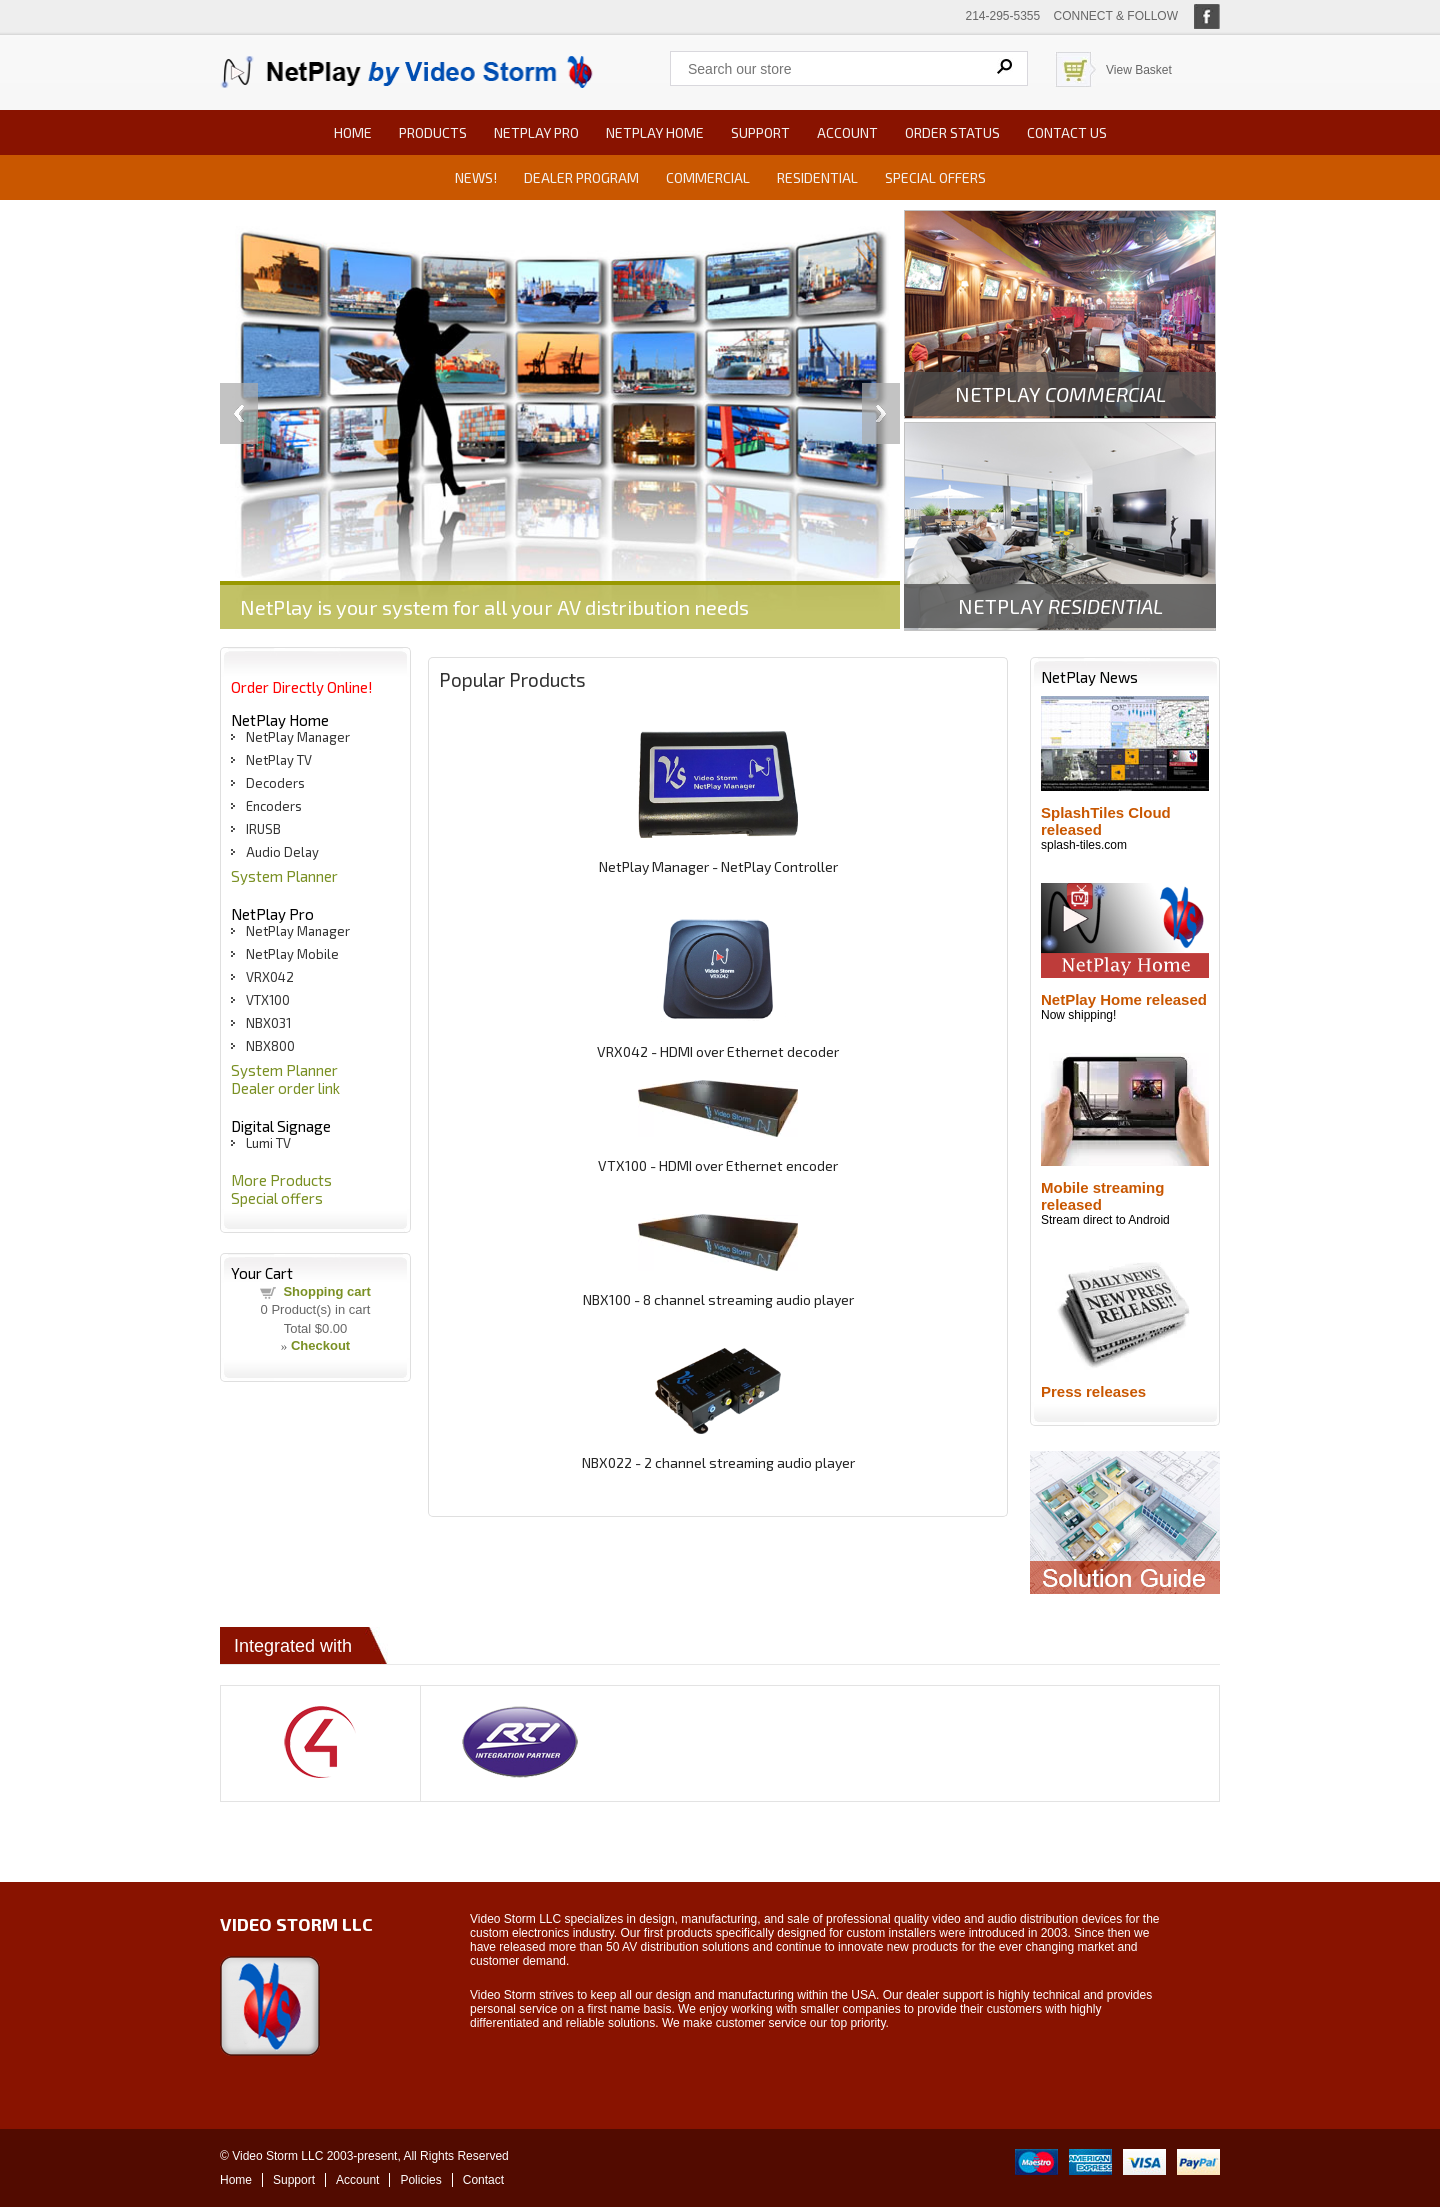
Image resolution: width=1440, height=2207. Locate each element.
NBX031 (268, 1023)
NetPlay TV (279, 760)
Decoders (275, 783)
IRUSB (263, 829)
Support (760, 132)
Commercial (708, 177)
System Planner (284, 876)
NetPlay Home (655, 132)
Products (433, 132)
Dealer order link (285, 1088)
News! (476, 177)
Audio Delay (282, 852)
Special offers (935, 177)
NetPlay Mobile (292, 954)
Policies (420, 2180)
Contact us (1067, 132)
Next (881, 413)
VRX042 (270, 977)
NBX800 (270, 1046)
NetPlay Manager (298, 737)
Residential (817, 177)
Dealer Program (581, 177)
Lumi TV (268, 1143)
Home (353, 132)
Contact (483, 2180)
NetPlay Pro (536, 132)
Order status (952, 132)
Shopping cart (326, 1291)
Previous (239, 413)
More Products (281, 1180)
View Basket (1139, 70)
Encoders (274, 806)
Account (847, 132)
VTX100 (268, 1000)
